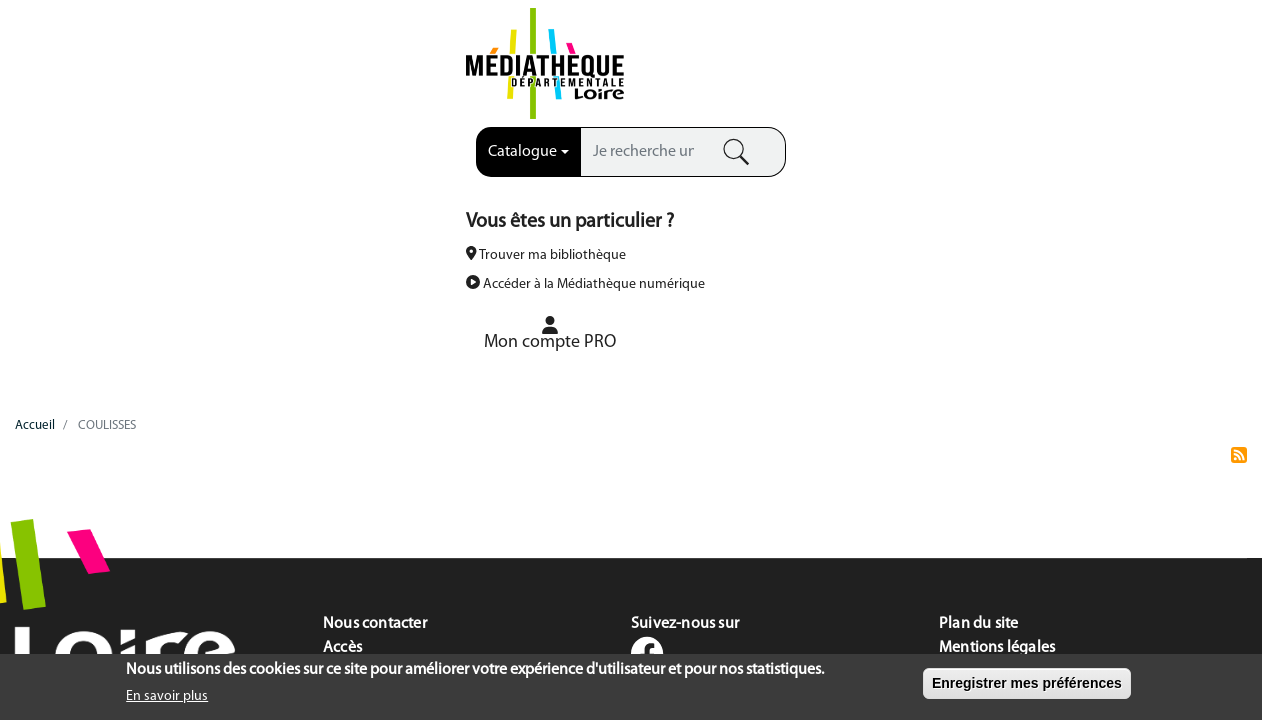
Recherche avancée (553, 87)
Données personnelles (1015, 469)
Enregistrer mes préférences (1027, 685)
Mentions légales (997, 445)
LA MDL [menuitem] (158, 160)
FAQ (337, 469)
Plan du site (978, 421)
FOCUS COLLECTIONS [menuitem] (1104, 160)
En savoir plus (167, 699)
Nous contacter (375, 421)
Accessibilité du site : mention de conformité (1089, 493)
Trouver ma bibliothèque (837, 68)
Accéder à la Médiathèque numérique (878, 97)
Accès (342, 445)
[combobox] (323, 53)
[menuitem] (1132, 60)
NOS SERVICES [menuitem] (473, 160)
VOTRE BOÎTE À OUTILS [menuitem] (788, 160)
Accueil (35, 222)
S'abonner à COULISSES (1239, 260)
